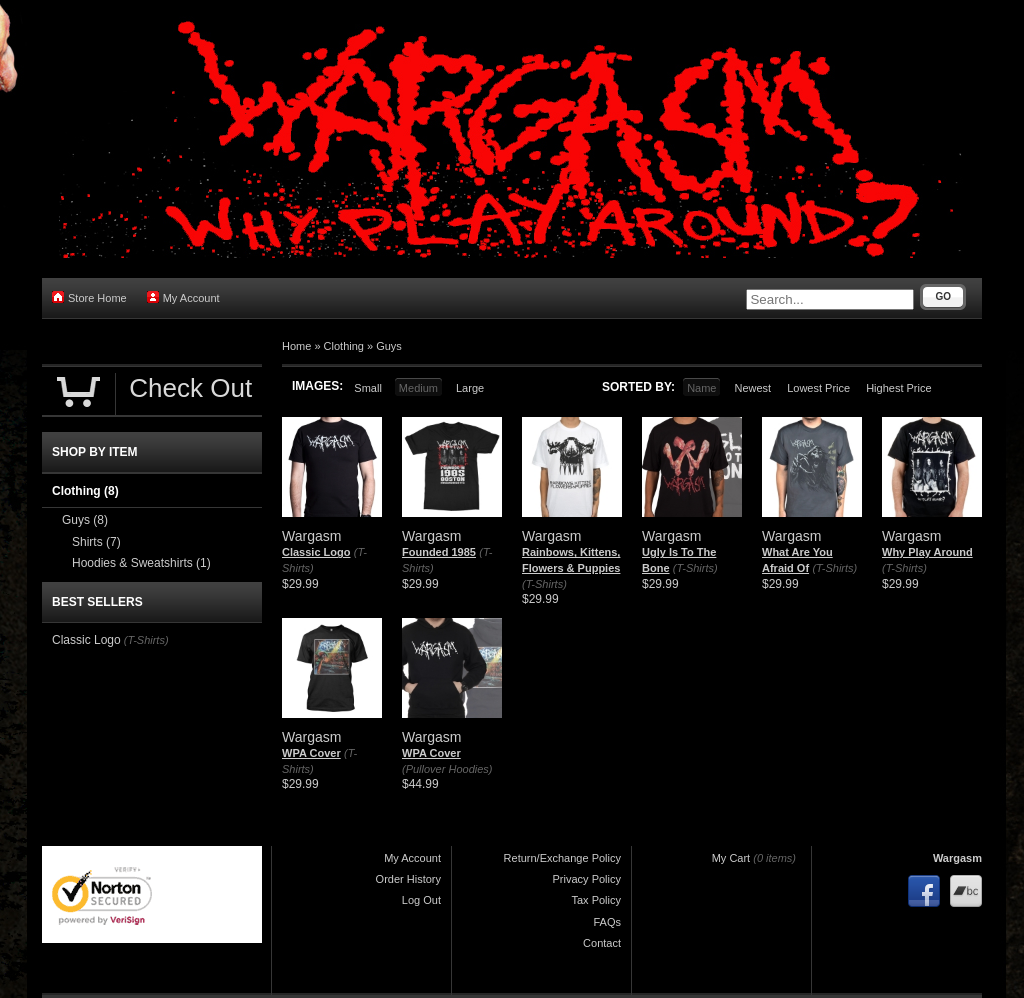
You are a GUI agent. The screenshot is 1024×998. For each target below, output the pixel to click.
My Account (183, 297)
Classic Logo (316, 552)
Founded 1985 (439, 552)
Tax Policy (596, 900)
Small (368, 388)
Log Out (421, 900)
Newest (752, 388)
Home (296, 346)
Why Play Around (927, 552)
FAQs (607, 922)
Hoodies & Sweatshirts (141, 563)
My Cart (731, 858)
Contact (602, 943)
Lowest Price (818, 388)
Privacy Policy (587, 879)
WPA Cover (311, 753)
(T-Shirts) (544, 584)
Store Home (89, 297)
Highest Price (898, 388)
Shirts (96, 542)
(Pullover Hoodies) (447, 769)
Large (470, 388)
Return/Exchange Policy (562, 858)
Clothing (344, 346)
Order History (408, 879)
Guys (389, 346)
